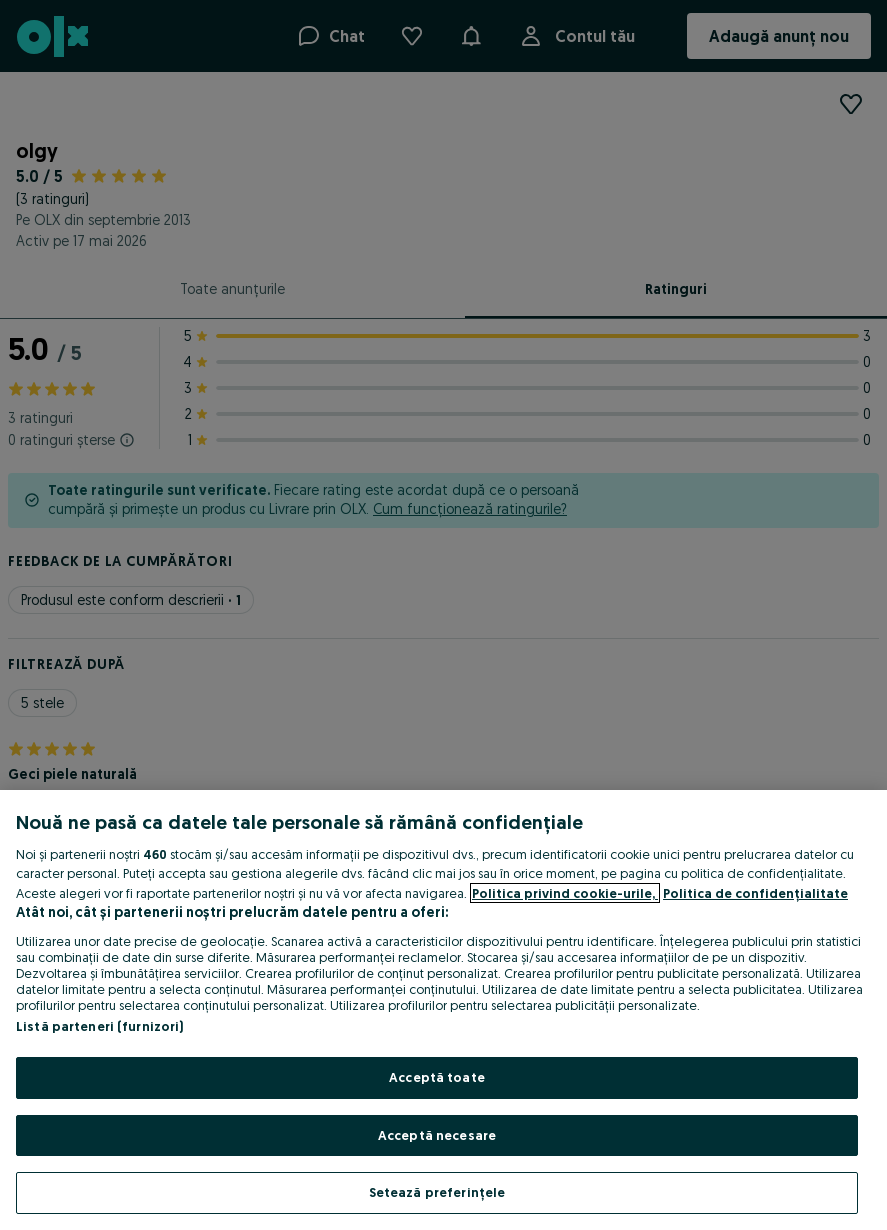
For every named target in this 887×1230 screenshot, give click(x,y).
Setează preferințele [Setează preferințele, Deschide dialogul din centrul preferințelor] (437, 1192)
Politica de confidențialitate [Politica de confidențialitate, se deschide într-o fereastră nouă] (755, 893)
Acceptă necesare (437, 1135)
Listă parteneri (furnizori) (100, 1026)
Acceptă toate (437, 1077)
